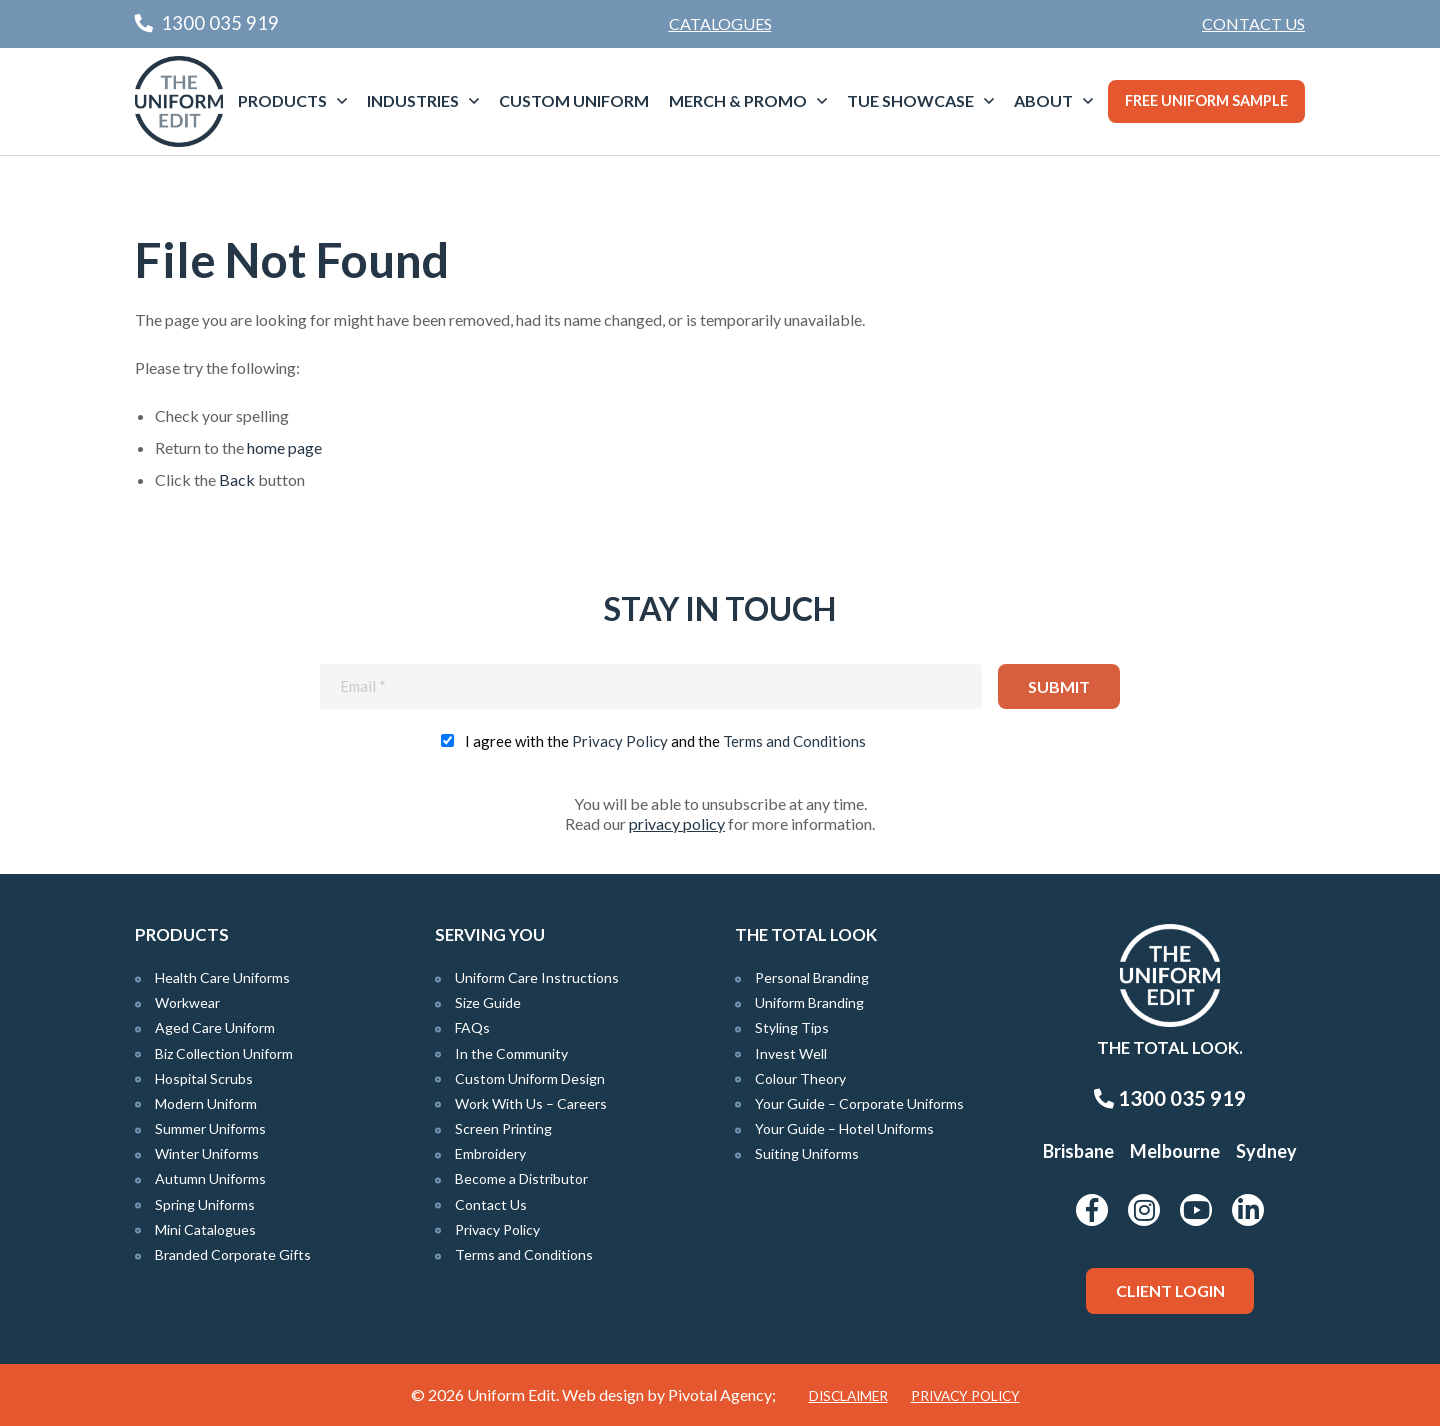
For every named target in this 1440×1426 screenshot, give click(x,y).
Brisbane (1078, 1151)
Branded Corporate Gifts (233, 1254)
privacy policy (677, 823)
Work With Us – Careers (531, 1103)
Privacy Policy (620, 741)
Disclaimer (848, 1396)
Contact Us (1253, 23)
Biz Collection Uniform (224, 1053)
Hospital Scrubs (204, 1078)
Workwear (187, 1002)
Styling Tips (792, 1027)
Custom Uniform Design (530, 1078)
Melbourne (1175, 1151)
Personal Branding (812, 977)
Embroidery (490, 1153)
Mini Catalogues (205, 1229)
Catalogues (720, 23)
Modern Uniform (206, 1103)
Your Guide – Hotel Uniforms (844, 1128)
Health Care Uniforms (222, 977)
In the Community (511, 1053)
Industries (413, 100)
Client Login (1170, 1290)
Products (282, 100)
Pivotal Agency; (722, 1394)
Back (237, 479)
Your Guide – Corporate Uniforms (859, 1103)
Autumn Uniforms (210, 1178)
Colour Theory (800, 1078)
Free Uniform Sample (1206, 100)
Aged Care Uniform (215, 1027)
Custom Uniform (574, 100)
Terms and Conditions (794, 741)
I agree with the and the (665, 741)
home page (284, 447)
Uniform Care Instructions (537, 977)
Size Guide (488, 1002)
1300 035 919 (1170, 1098)
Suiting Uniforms (807, 1153)
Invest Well (791, 1053)
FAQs (472, 1027)
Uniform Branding (809, 1002)
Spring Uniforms (205, 1204)
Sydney (1266, 1151)
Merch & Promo (738, 100)
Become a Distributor (521, 1178)
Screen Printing (503, 1128)
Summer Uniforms (210, 1128)
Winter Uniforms (207, 1153)
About (1043, 100)
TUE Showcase (910, 100)
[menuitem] (1253, 24)
